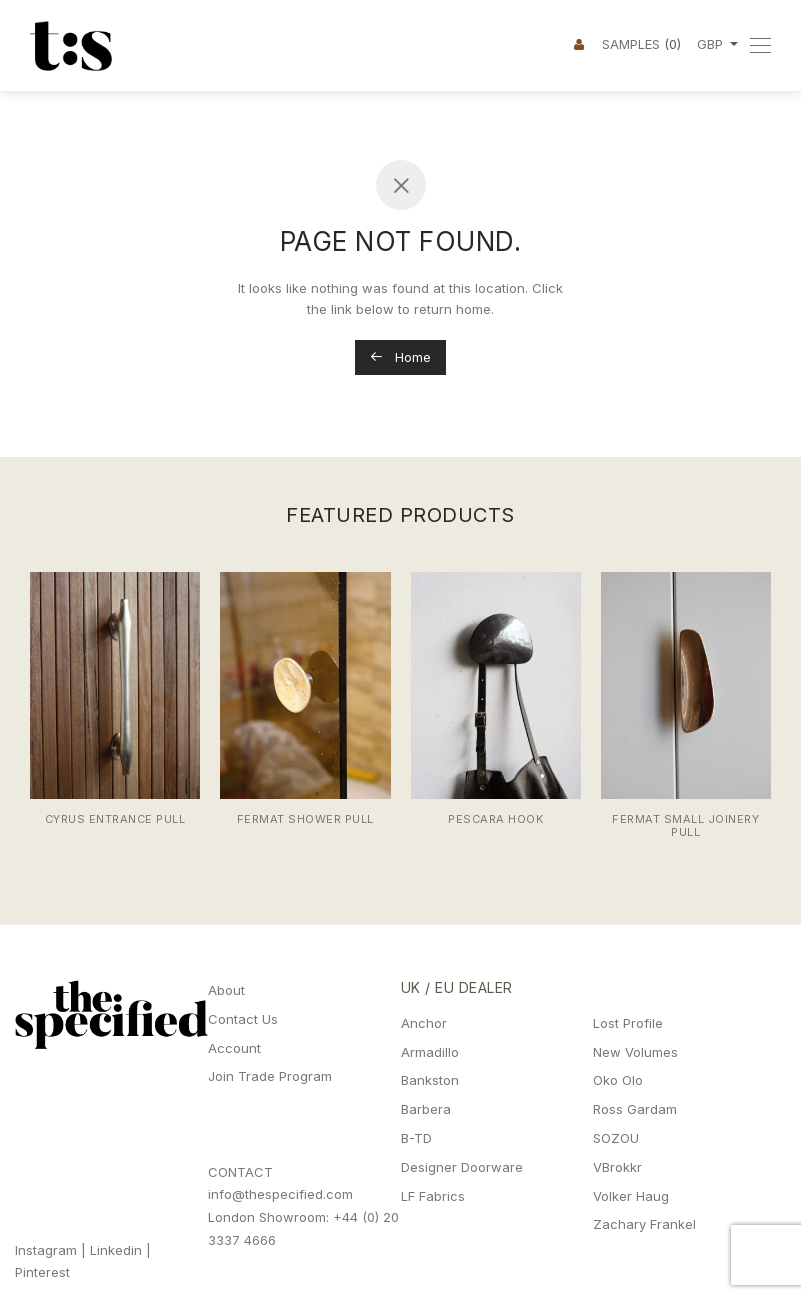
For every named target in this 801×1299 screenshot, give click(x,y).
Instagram (46, 1250)
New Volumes (635, 1052)
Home (400, 357)
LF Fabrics (433, 1196)
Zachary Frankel (644, 1224)
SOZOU (616, 1138)
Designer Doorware (462, 1167)
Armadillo (430, 1052)
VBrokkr (617, 1167)
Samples (641, 44)
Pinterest (42, 1272)
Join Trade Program (270, 1076)
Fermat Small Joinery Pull (685, 825)
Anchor (424, 1023)
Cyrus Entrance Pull (115, 819)
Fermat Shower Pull (305, 819)
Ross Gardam (635, 1109)
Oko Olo (618, 1080)
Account (234, 1048)
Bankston (430, 1080)
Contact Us (243, 1019)
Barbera (426, 1109)
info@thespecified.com (280, 1194)
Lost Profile (628, 1023)
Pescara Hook (495, 819)
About (226, 990)
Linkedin (116, 1250)
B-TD (416, 1138)
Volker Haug (631, 1196)
